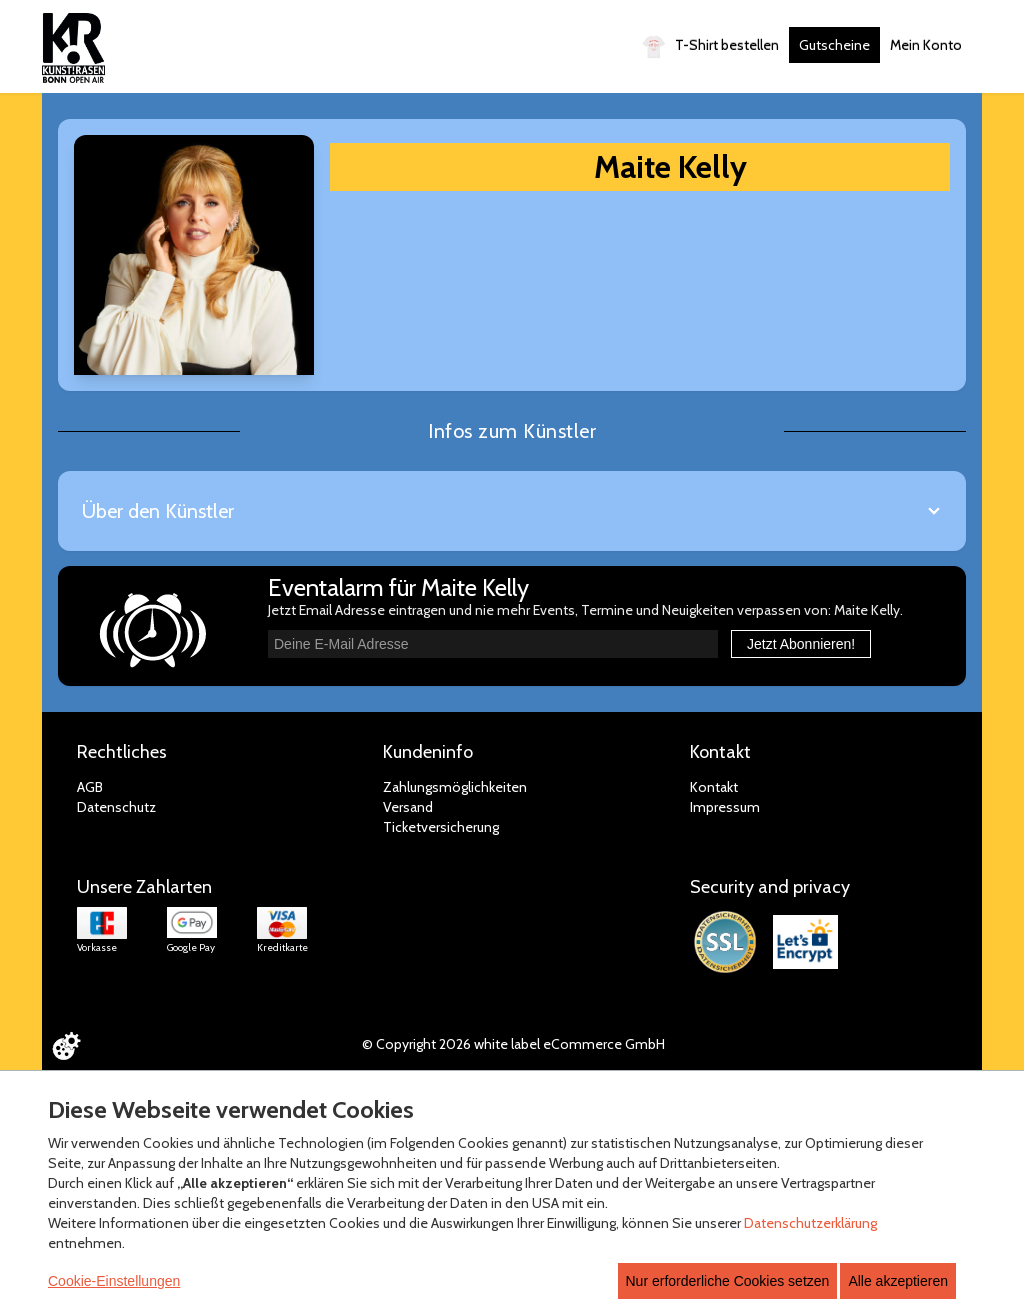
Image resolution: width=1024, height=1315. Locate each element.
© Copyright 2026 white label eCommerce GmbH (513, 1044)
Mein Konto (926, 45)
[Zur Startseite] (73, 48)
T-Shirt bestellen (710, 46)
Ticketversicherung (441, 827)
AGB (90, 787)
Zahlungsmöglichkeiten (455, 787)
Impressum (725, 807)
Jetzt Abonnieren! (801, 644)
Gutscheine (834, 45)
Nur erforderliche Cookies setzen (728, 1281)
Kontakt (714, 787)
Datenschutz (116, 807)
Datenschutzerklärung (810, 1223)
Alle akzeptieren (898, 1281)
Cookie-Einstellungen (114, 1281)
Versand (408, 807)
